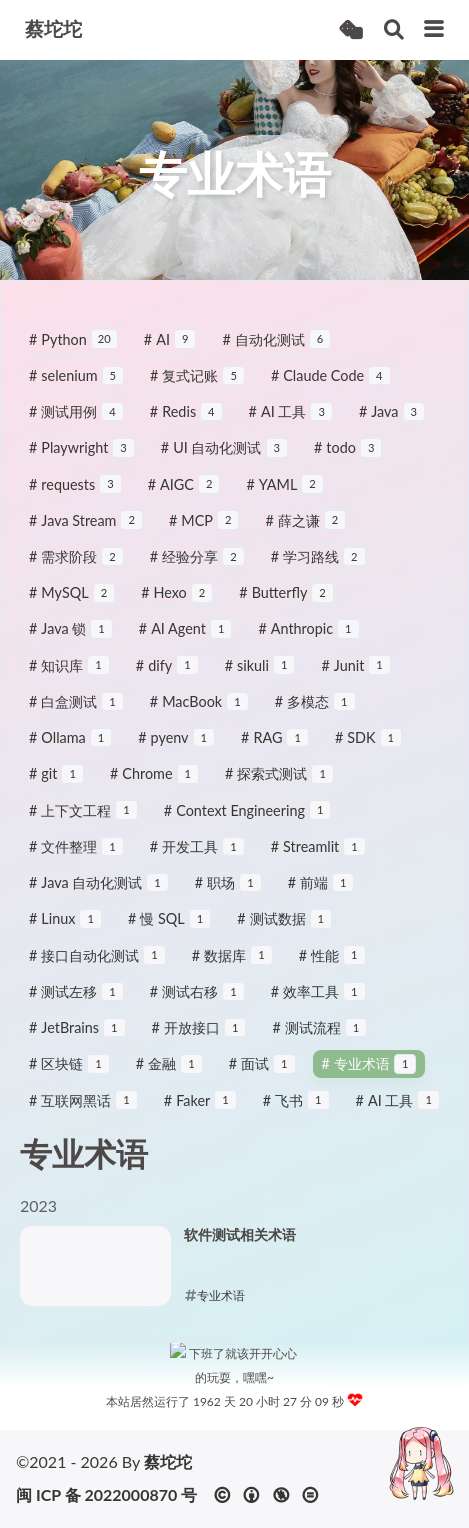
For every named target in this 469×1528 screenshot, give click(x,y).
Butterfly (286, 603)
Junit (355, 676)
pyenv (176, 748)
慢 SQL (169, 929)
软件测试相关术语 (240, 1245)
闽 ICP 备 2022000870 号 (106, 1495)
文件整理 (76, 857)
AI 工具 (291, 422)
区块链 (69, 1074)
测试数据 (284, 929)
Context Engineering (248, 821)
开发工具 (197, 857)
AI (170, 350)
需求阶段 (76, 567)
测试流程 (319, 1038)
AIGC (184, 495)
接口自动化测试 (97, 966)
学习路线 (318, 567)
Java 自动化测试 (99, 893)
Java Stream (86, 531)
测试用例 (76, 422)
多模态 (315, 712)
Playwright (82, 458)
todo (348, 458)
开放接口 (199, 1038)
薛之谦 (305, 531)
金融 (169, 1074)
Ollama (70, 748)
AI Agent (186, 640)
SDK (368, 748)
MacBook (199, 712)
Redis (186, 422)
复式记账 (197, 386)
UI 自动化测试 (224, 458)
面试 (262, 1074)
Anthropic (308, 640)
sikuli (260, 676)
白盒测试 (76, 712)
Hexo (177, 603)
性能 (332, 966)
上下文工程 (83, 821)
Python (73, 350)
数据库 (232, 966)
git (56, 785)
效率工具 (318, 1002)
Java (392, 422)
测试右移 (197, 1002)
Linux (65, 929)
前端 (321, 893)
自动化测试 (276, 350)
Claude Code (331, 386)
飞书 (296, 1111)
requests (75, 495)
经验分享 (197, 567)
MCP (204, 531)
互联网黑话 (83, 1111)
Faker (200, 1111)
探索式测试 (279, 785)
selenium (76, 386)
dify (167, 676)
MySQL (72, 603)
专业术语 (369, 1074)
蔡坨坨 (168, 1461)
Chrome (154, 785)
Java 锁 (71, 640)
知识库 (69, 676)
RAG (275, 748)
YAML (284, 495)
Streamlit (318, 857)
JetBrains (77, 1038)
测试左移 (76, 1002)
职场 (228, 893)
